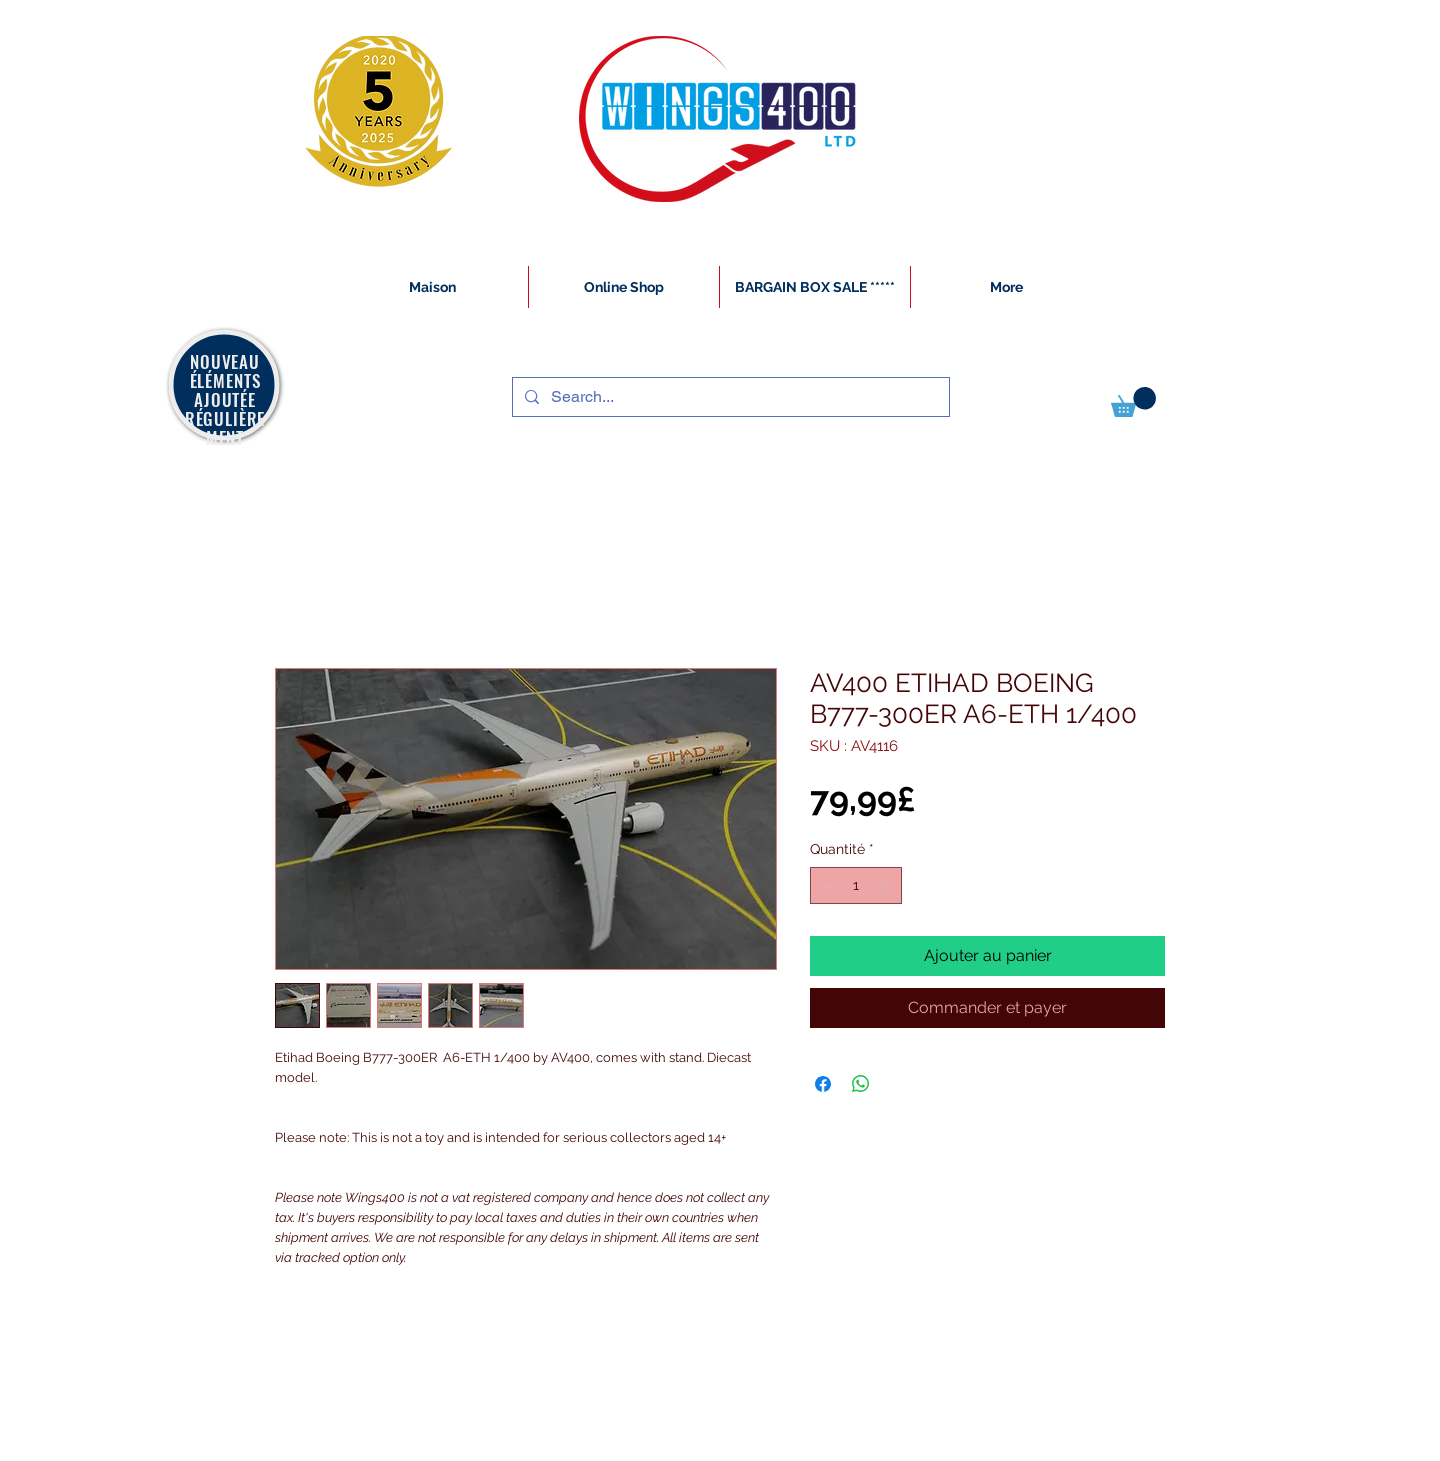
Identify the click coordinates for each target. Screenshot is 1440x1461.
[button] (1133, 402)
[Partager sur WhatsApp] (861, 1084)
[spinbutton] (856, 885)
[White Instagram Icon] (276, 1450)
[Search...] (729, 397)
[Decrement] (825, 885)
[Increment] (886, 885)
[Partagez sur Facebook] (823, 1084)
